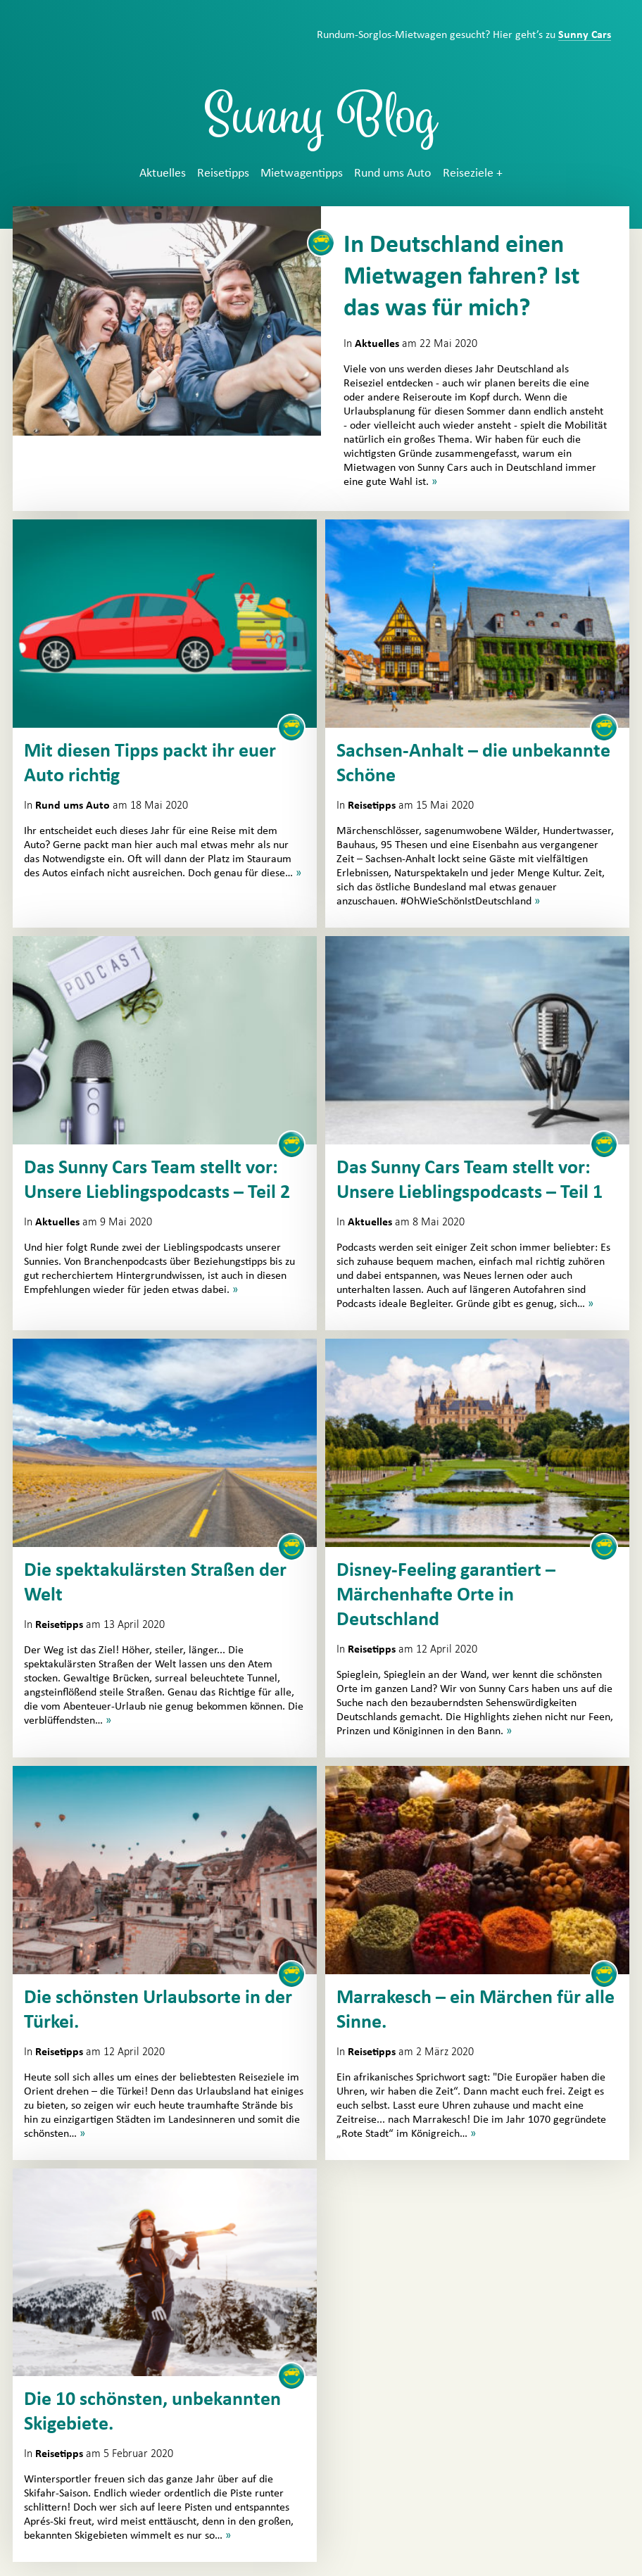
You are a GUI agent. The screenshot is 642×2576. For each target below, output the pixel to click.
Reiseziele (468, 173)
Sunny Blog (321, 122)
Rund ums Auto (393, 173)
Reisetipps (223, 173)
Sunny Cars (584, 34)
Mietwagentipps (301, 173)
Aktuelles (162, 173)
